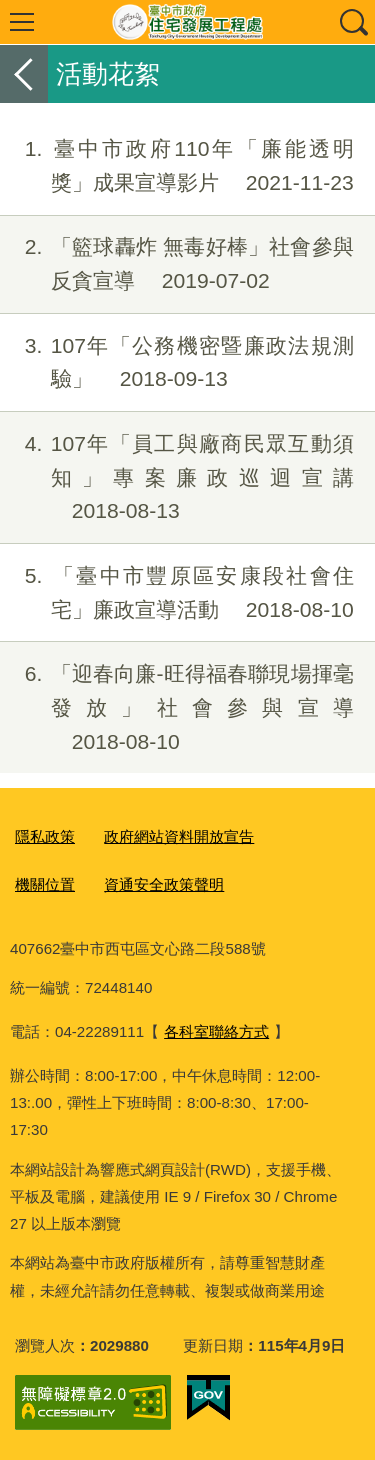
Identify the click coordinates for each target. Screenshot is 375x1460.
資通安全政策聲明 (164, 884)
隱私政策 (45, 836)
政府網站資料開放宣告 (179, 836)
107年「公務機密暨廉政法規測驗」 (177, 363)
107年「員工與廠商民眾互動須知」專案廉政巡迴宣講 (177, 477)
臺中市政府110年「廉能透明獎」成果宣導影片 (177, 166)
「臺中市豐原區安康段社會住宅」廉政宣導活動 (177, 593)
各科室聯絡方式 (216, 1031)
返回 (24, 74)
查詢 (353, 22)
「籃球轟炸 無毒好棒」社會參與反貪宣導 (177, 264)
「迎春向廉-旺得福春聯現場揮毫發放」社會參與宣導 (177, 707)
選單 (22, 22)
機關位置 (45, 884)
